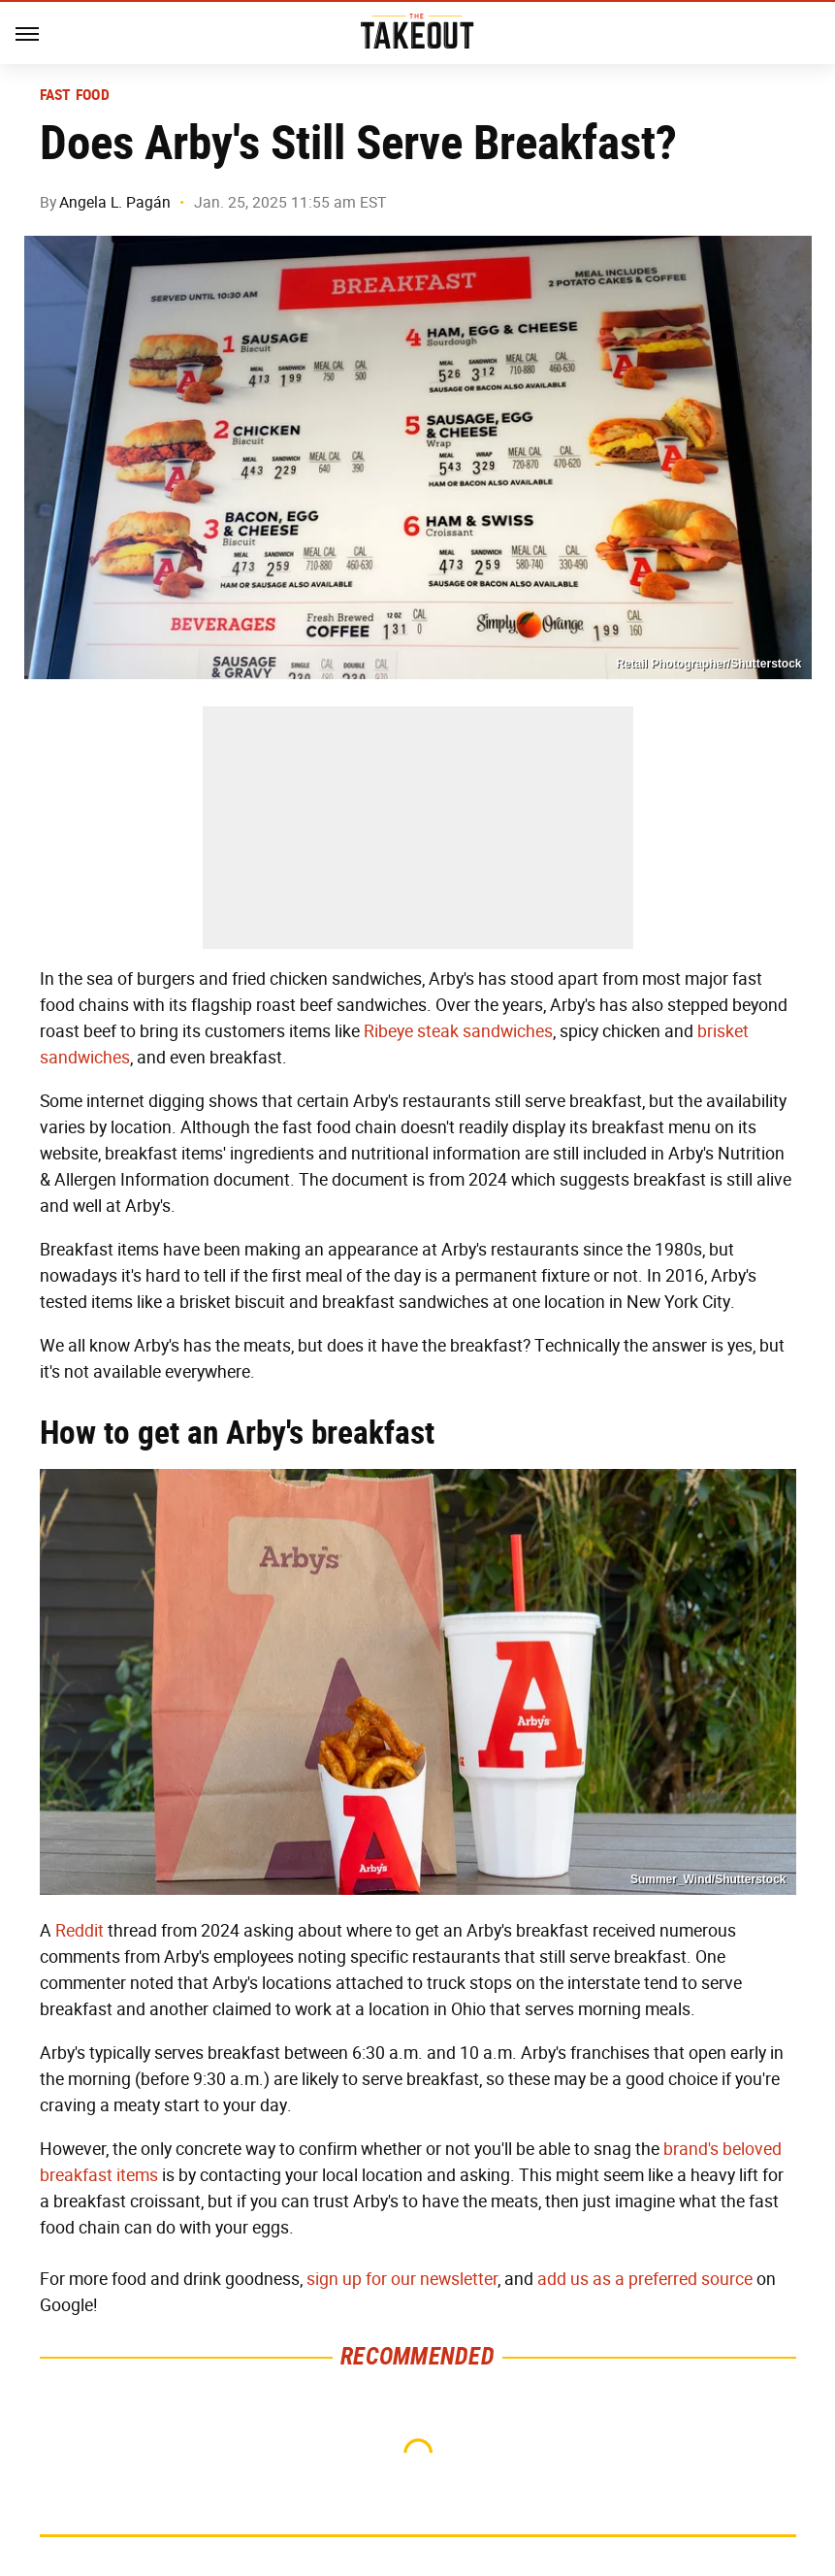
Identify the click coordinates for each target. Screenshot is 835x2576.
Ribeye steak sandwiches (458, 1031)
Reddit (79, 1930)
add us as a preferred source (645, 2279)
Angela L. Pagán (115, 202)
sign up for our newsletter (402, 2279)
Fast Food (75, 95)
